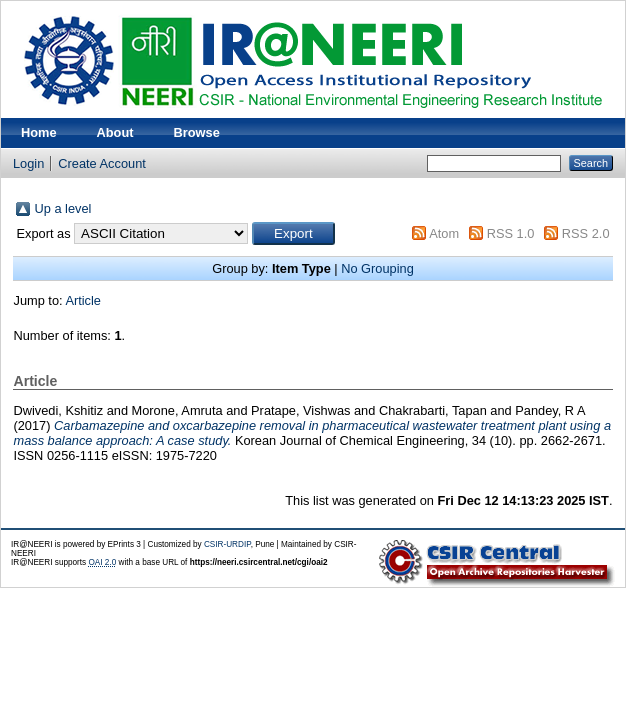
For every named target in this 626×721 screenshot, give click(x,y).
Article (83, 300)
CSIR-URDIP (227, 544)
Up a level (62, 208)
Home (39, 132)
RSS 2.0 (586, 233)
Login (28, 163)
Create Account (102, 163)
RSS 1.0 (511, 233)
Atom (444, 233)
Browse (197, 132)
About (115, 132)
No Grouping (377, 268)
